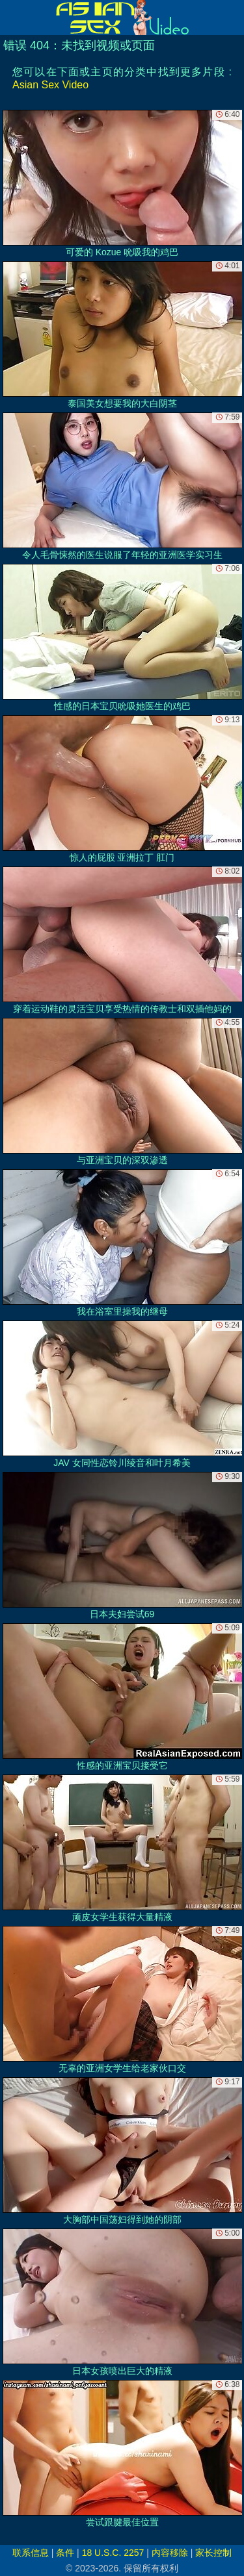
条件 (65, 2552)
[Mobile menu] (11, 17)
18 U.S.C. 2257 (113, 2552)
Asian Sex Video (50, 84)
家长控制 (213, 2552)
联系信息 (30, 2552)
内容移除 (170, 2552)
